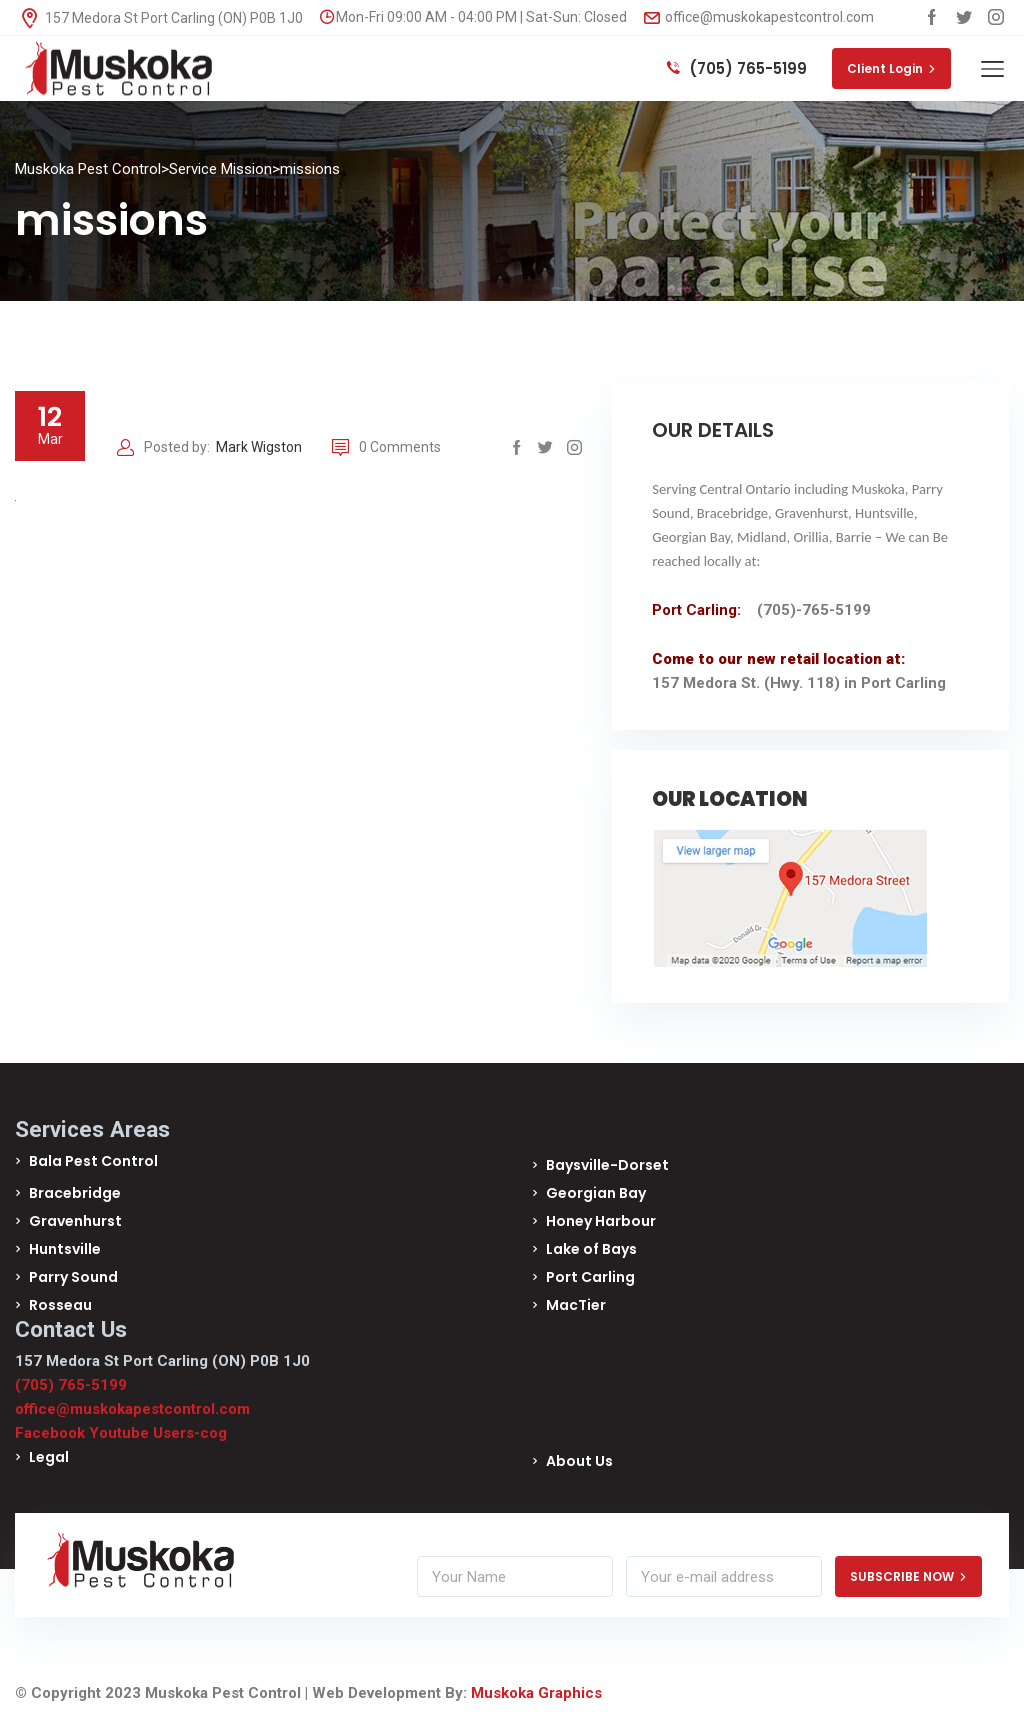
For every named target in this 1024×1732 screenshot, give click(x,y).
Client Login (891, 68)
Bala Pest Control (93, 1161)
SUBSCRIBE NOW (908, 1576)
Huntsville (65, 1249)
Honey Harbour (601, 1221)
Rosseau (60, 1305)
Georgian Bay (596, 1193)
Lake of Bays (591, 1249)
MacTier (576, 1305)
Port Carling (590, 1277)
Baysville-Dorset (607, 1165)
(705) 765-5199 (737, 68)
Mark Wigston (259, 447)
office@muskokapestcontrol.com (759, 17)
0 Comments (386, 447)
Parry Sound (73, 1277)
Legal (49, 1457)
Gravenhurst (75, 1221)
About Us (579, 1461)
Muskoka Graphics (536, 1693)
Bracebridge (75, 1193)
